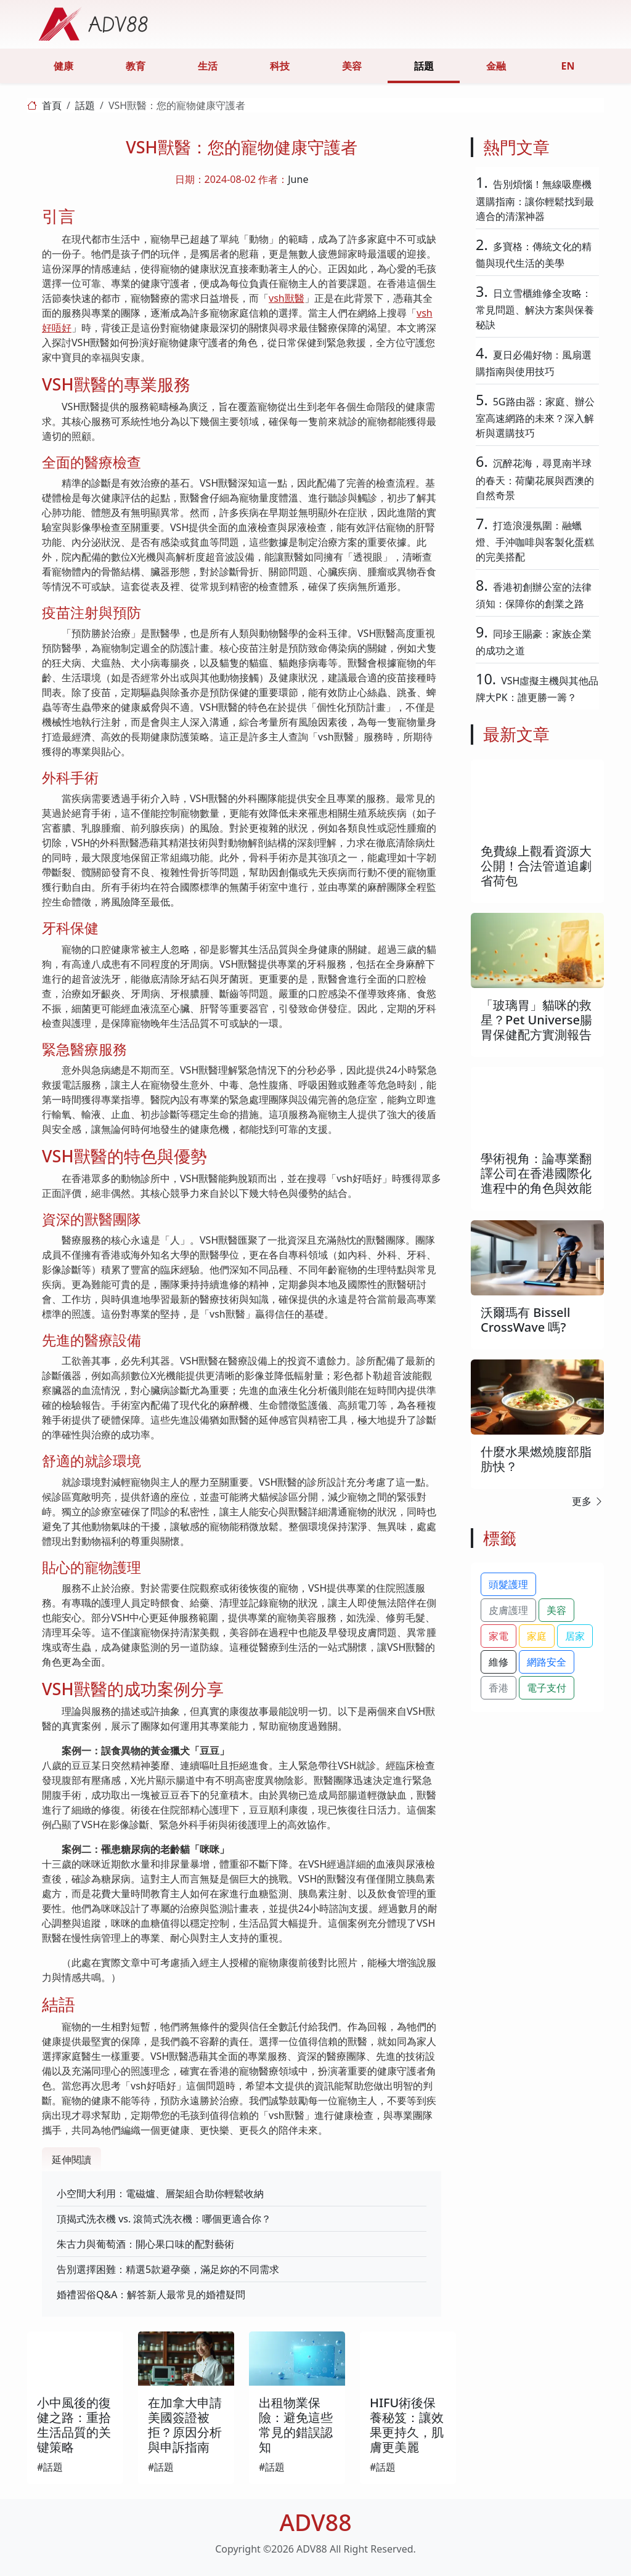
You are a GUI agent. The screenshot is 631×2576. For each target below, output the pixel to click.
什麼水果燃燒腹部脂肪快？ (536, 1459)
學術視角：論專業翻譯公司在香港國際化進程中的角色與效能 (536, 1173)
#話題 (50, 2467)
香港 (498, 1688)
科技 (280, 66)
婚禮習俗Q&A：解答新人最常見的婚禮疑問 (151, 2294)
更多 (588, 1501)
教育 (135, 66)
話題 (424, 66)
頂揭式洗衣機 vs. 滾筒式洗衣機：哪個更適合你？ (164, 2219)
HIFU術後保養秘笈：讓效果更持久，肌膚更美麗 (407, 2424)
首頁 (52, 105)
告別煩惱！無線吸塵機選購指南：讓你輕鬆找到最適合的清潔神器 (535, 199)
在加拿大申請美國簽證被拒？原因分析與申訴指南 (185, 2424)
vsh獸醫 (286, 298)
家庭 (537, 1636)
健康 (63, 66)
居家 (575, 1636)
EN (568, 66)
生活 (208, 66)
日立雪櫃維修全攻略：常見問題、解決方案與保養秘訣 (535, 308)
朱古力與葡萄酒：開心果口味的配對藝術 (145, 2244)
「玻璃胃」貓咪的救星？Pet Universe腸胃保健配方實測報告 (536, 1020)
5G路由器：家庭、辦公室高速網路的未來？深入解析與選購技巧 (535, 417)
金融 (496, 66)
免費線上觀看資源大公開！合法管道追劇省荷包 (536, 866)
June (298, 179)
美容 (352, 66)
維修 (498, 1662)
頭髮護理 (508, 1584)
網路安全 (546, 1662)
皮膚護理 (508, 1610)
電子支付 (546, 1688)
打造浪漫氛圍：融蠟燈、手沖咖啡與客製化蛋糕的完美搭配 (535, 541)
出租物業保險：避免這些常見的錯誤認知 (296, 2424)
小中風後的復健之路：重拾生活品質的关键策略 (74, 2424)
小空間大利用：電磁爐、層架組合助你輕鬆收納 (160, 2193)
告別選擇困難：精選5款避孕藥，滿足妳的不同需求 (168, 2269)
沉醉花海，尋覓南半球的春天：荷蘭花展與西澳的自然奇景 (535, 478)
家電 (498, 1636)
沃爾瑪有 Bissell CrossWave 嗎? (525, 1319)
